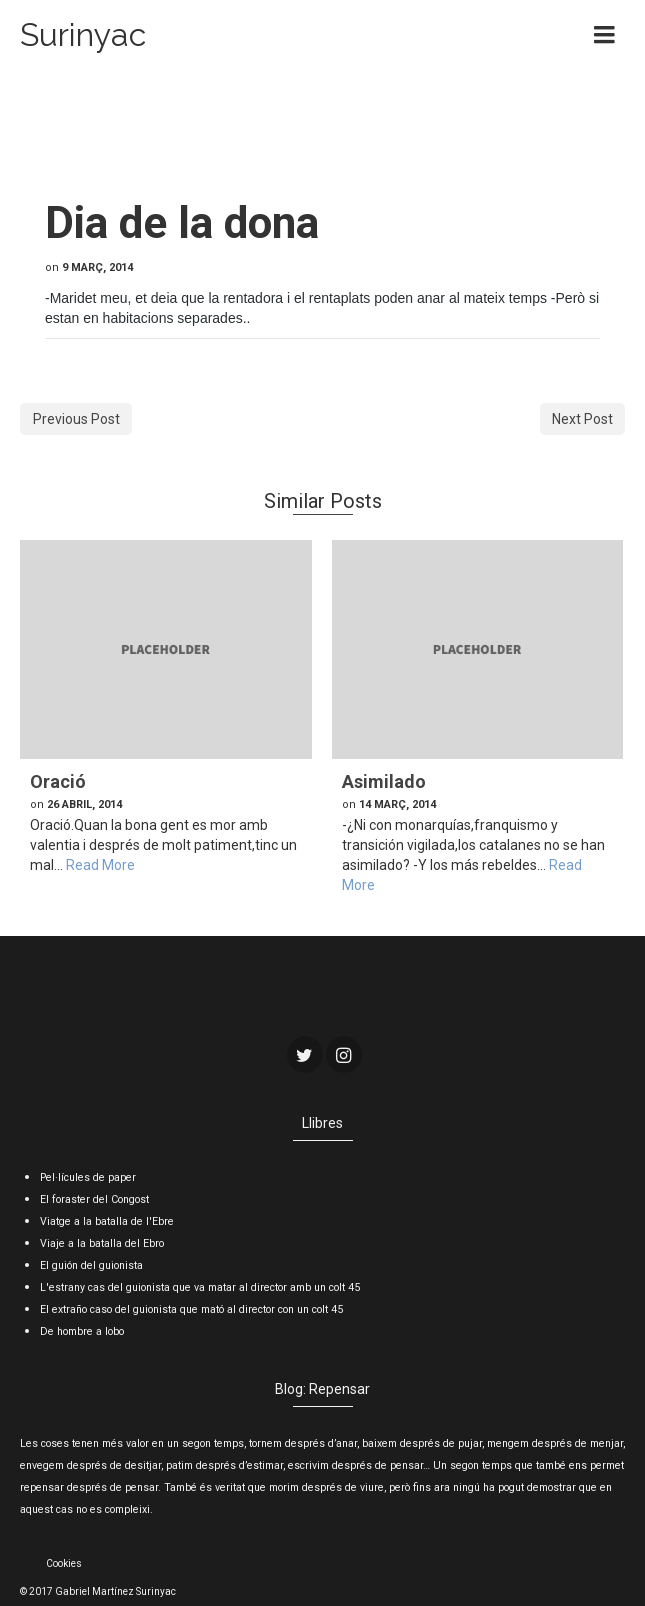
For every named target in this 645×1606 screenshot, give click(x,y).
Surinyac (83, 34)
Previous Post (76, 419)
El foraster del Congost (94, 1199)
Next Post (582, 419)
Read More (100, 865)
